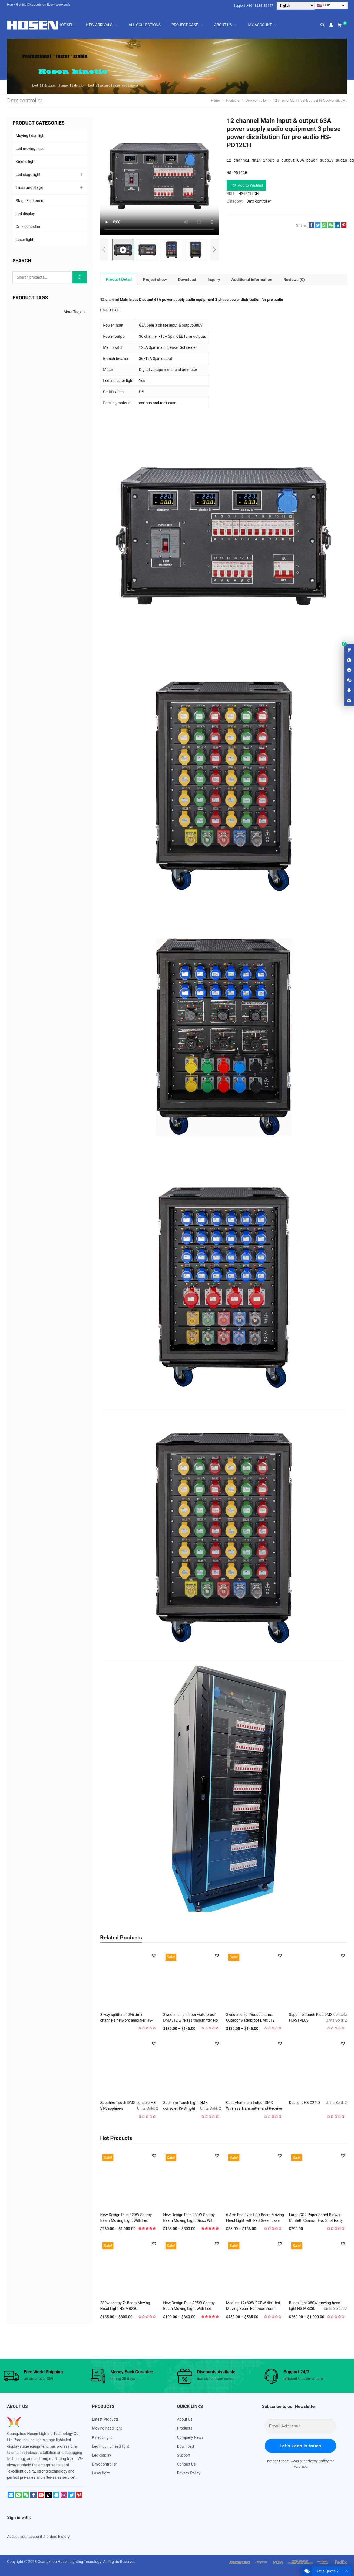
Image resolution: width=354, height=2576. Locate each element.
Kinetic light (25, 161)
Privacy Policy (188, 2473)
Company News (190, 2437)
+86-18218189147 (260, 6)
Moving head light (30, 135)
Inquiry (213, 279)
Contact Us (186, 2464)
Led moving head (30, 148)
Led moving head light (110, 2446)
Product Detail (119, 279)
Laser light (24, 239)
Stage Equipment (30, 201)
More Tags (75, 312)
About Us (185, 2419)
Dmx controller (258, 201)
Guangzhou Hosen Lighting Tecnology (70, 2562)
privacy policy (317, 2461)
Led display (25, 214)
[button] (246, 185)
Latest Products (105, 2419)
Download (187, 279)
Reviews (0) (294, 279)
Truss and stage (29, 187)
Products (184, 2428)
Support (183, 2455)
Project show (155, 279)
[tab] (118, 279)
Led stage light (28, 174)
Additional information (251, 279)
